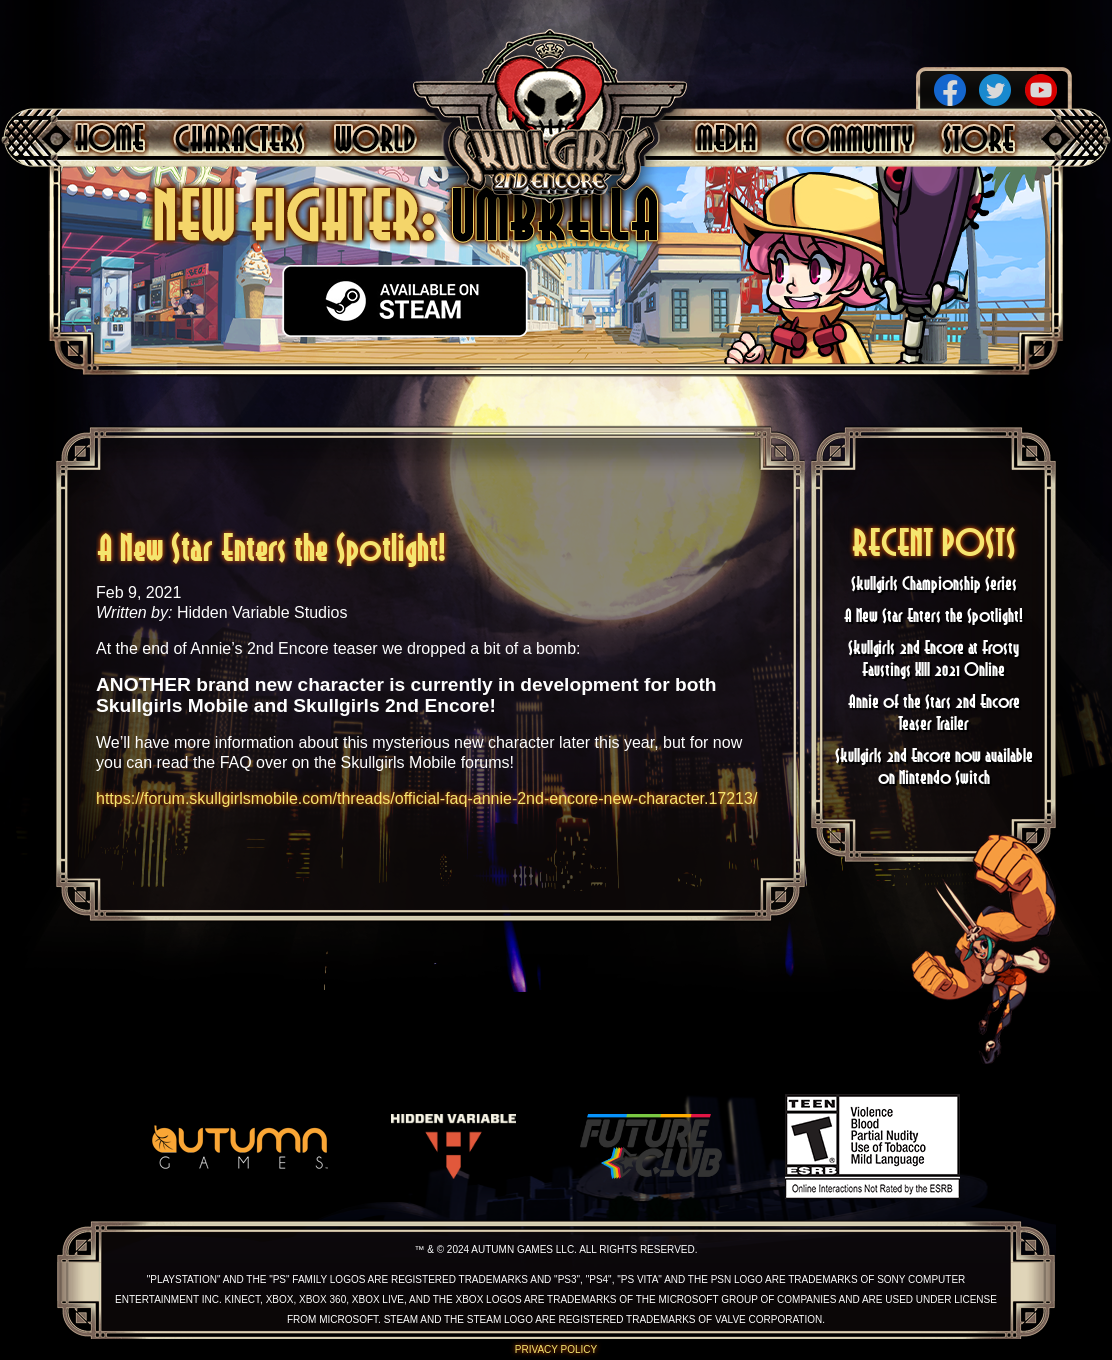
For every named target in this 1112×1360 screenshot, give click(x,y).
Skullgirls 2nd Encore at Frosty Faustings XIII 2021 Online (933, 658)
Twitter (995, 90)
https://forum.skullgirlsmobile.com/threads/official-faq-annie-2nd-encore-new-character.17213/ (426, 798)
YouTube (1041, 90)
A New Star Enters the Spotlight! (933, 615)
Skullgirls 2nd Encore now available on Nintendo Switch (934, 766)
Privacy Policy (556, 1349)
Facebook (950, 90)
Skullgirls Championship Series (934, 583)
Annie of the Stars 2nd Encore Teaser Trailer (934, 712)
